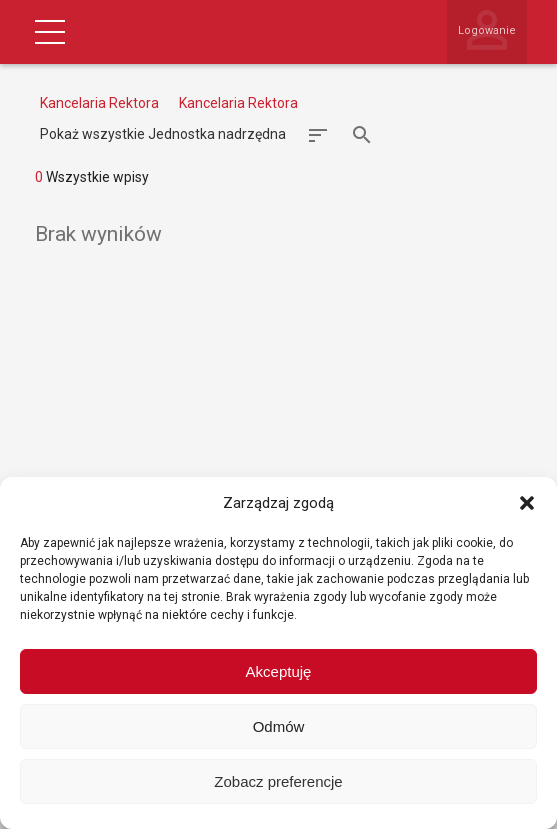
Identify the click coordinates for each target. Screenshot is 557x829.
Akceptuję (279, 671)
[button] (527, 503)
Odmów (279, 726)
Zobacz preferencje (278, 781)
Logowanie (487, 30)
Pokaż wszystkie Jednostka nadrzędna (163, 134)
